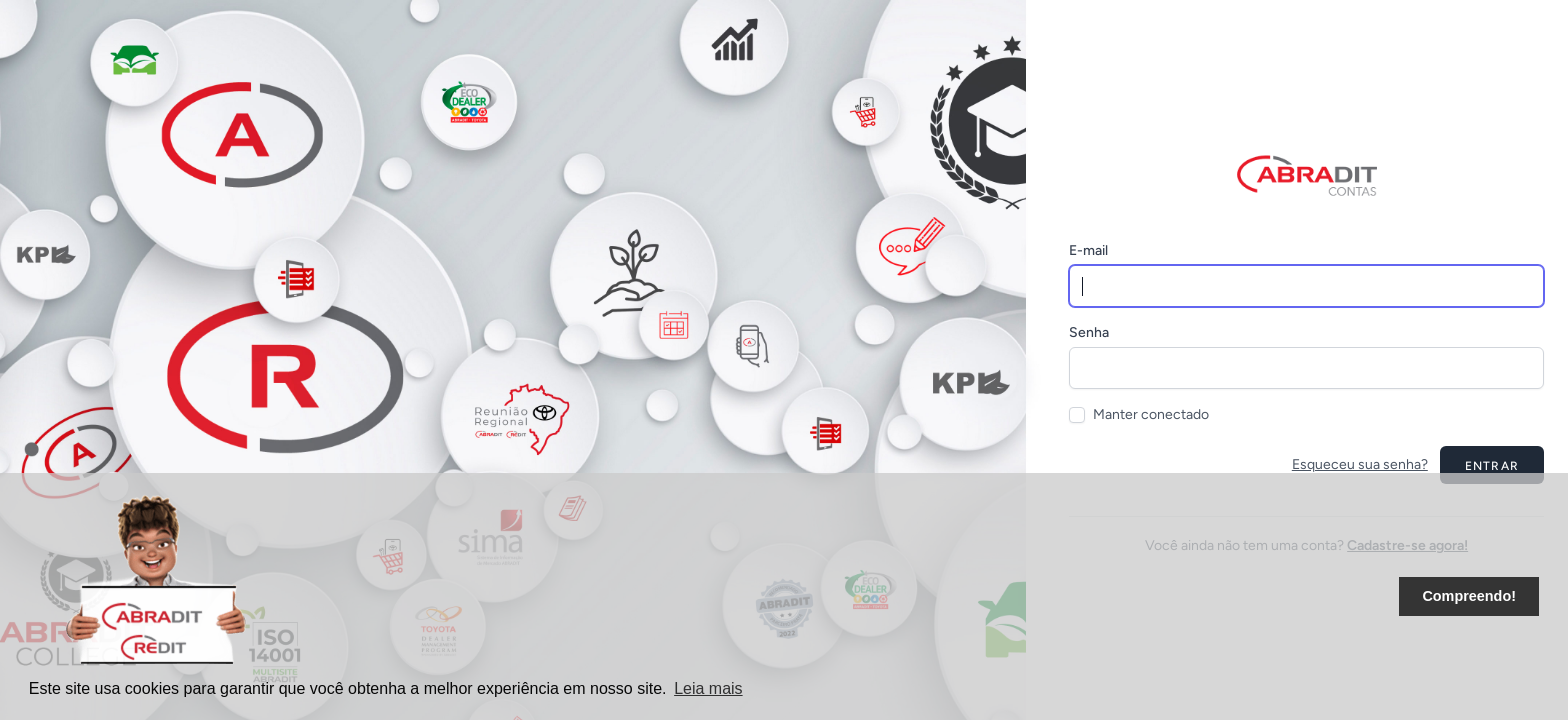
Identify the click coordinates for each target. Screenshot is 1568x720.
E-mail (1088, 250)
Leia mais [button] (708, 688)
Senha (1089, 332)
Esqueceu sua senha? (1360, 464)
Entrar (1492, 466)
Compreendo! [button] (1469, 596)
